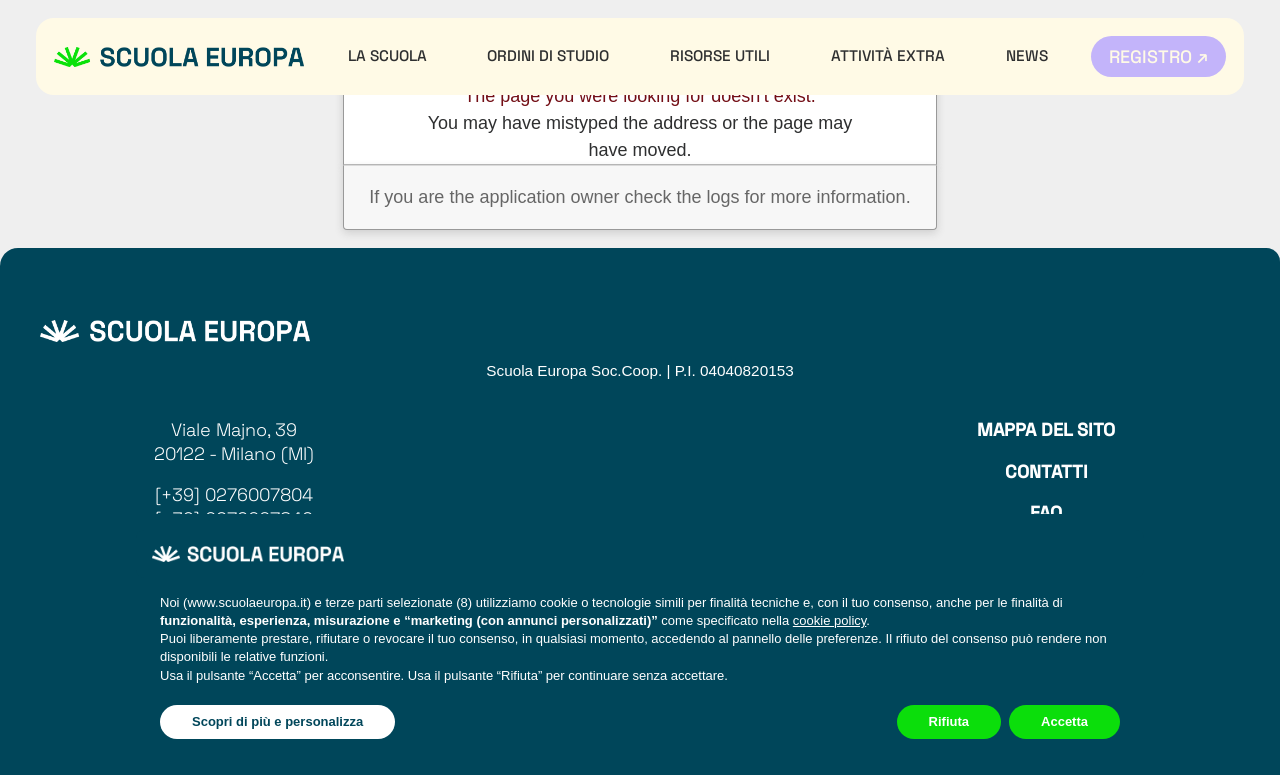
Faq (1046, 512)
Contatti (1046, 471)
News (1027, 55)
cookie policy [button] (829, 620)
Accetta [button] (1064, 721)
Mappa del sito (1046, 429)
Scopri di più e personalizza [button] (277, 721)
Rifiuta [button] (949, 721)
